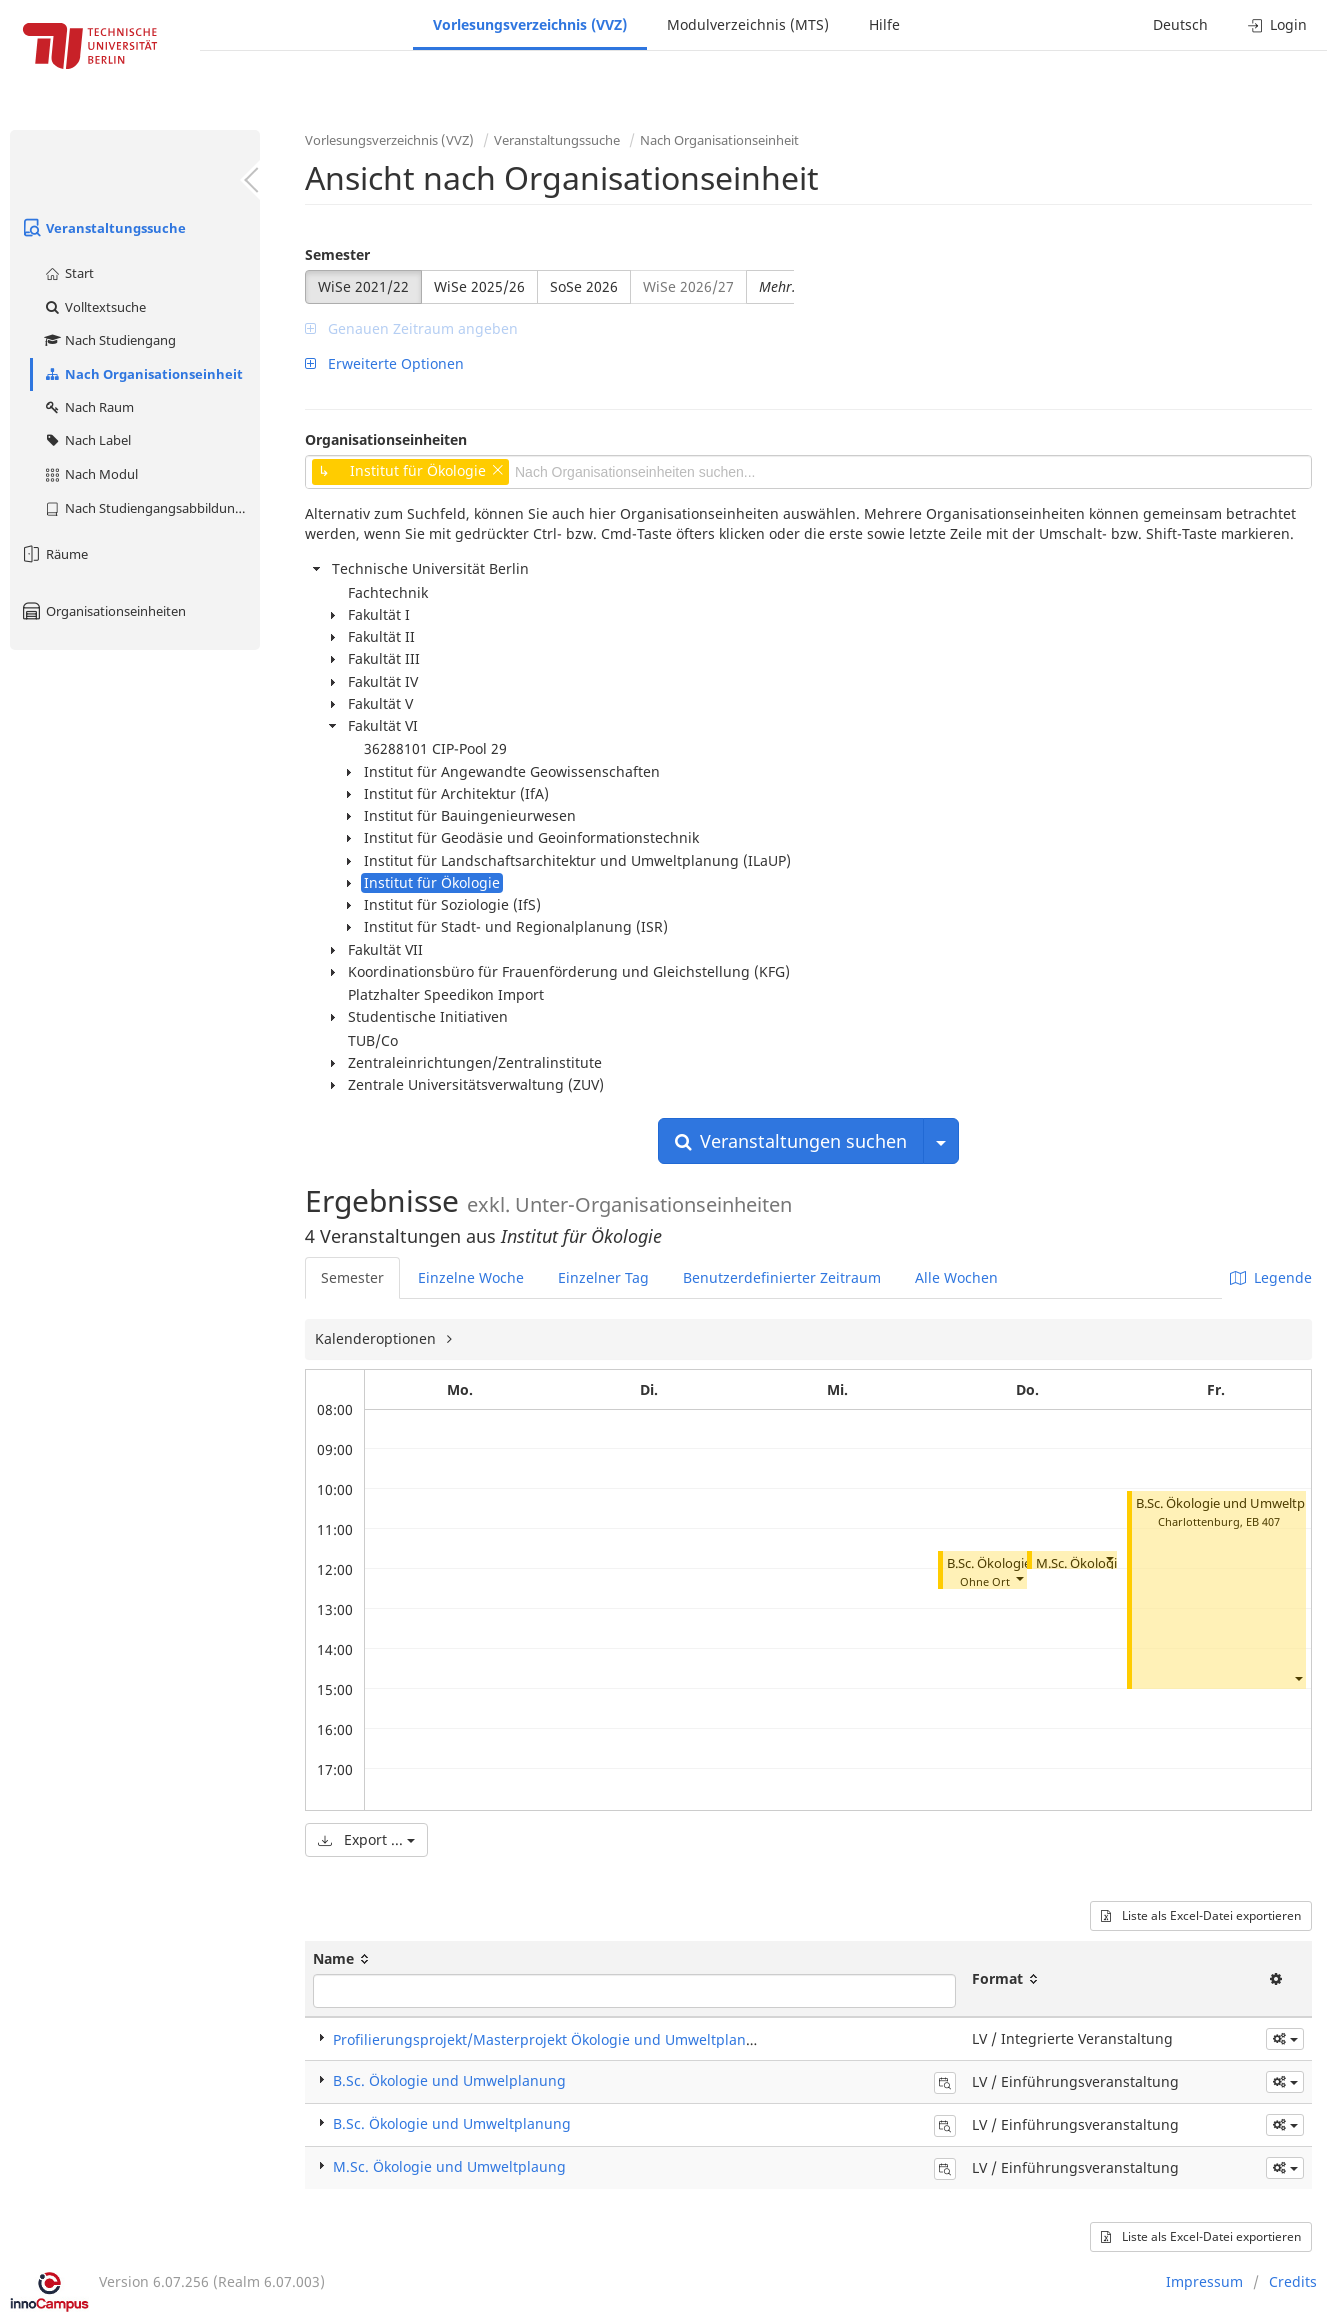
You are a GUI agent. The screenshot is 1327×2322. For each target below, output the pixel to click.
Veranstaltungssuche (103, 228)
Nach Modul (90, 474)
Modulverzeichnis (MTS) (748, 24)
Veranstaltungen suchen (791, 1141)
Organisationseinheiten (103, 611)
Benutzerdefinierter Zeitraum (782, 1277)
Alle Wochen (956, 1277)
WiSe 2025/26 (479, 286)
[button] (1019, 1577)
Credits (1293, 2281)
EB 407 (1263, 1521)
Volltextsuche (94, 307)
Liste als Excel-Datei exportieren (1201, 1915)
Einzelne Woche (471, 1277)
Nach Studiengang (109, 340)
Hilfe (884, 24)
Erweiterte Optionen (384, 363)
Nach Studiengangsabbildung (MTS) (151, 508)
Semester (337, 254)
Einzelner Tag (603, 1277)
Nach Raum (88, 407)
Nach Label (87, 440)
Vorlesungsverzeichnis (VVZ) (530, 24)
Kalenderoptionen (377, 1338)
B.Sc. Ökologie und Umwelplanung (449, 2080)
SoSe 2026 (584, 286)
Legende (1271, 1277)
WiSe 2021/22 (363, 286)
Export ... (366, 1839)
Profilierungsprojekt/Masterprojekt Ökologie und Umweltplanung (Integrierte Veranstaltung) (646, 2039)
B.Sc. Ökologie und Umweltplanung (452, 2123)
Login (1277, 24)
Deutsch (1180, 24)
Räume (54, 554)
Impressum (1204, 2281)
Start (68, 273)
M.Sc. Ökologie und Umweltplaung (449, 2166)
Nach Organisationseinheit (143, 374)
